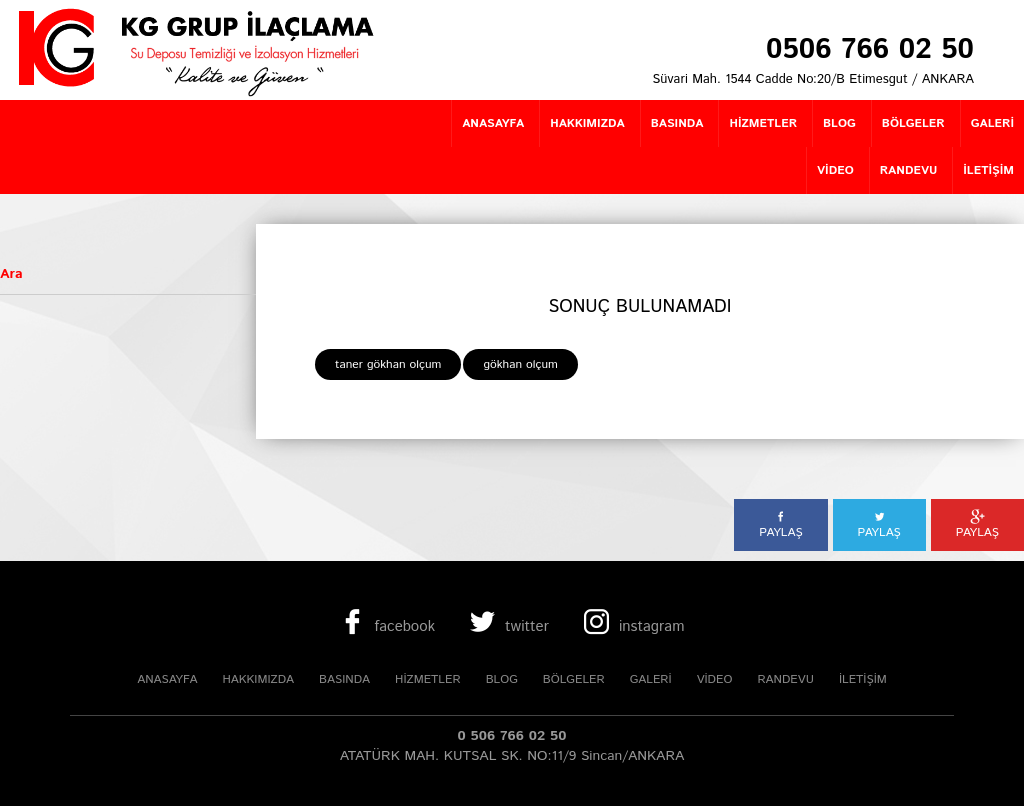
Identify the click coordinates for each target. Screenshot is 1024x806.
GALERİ (651, 679)
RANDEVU (785, 679)
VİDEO (715, 679)
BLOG (502, 679)
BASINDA (344, 679)
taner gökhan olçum (388, 364)
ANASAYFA (167, 679)
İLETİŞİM (863, 679)
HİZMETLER (428, 679)
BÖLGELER (574, 679)
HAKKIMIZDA (258, 679)
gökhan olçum (520, 364)
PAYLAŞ (780, 525)
